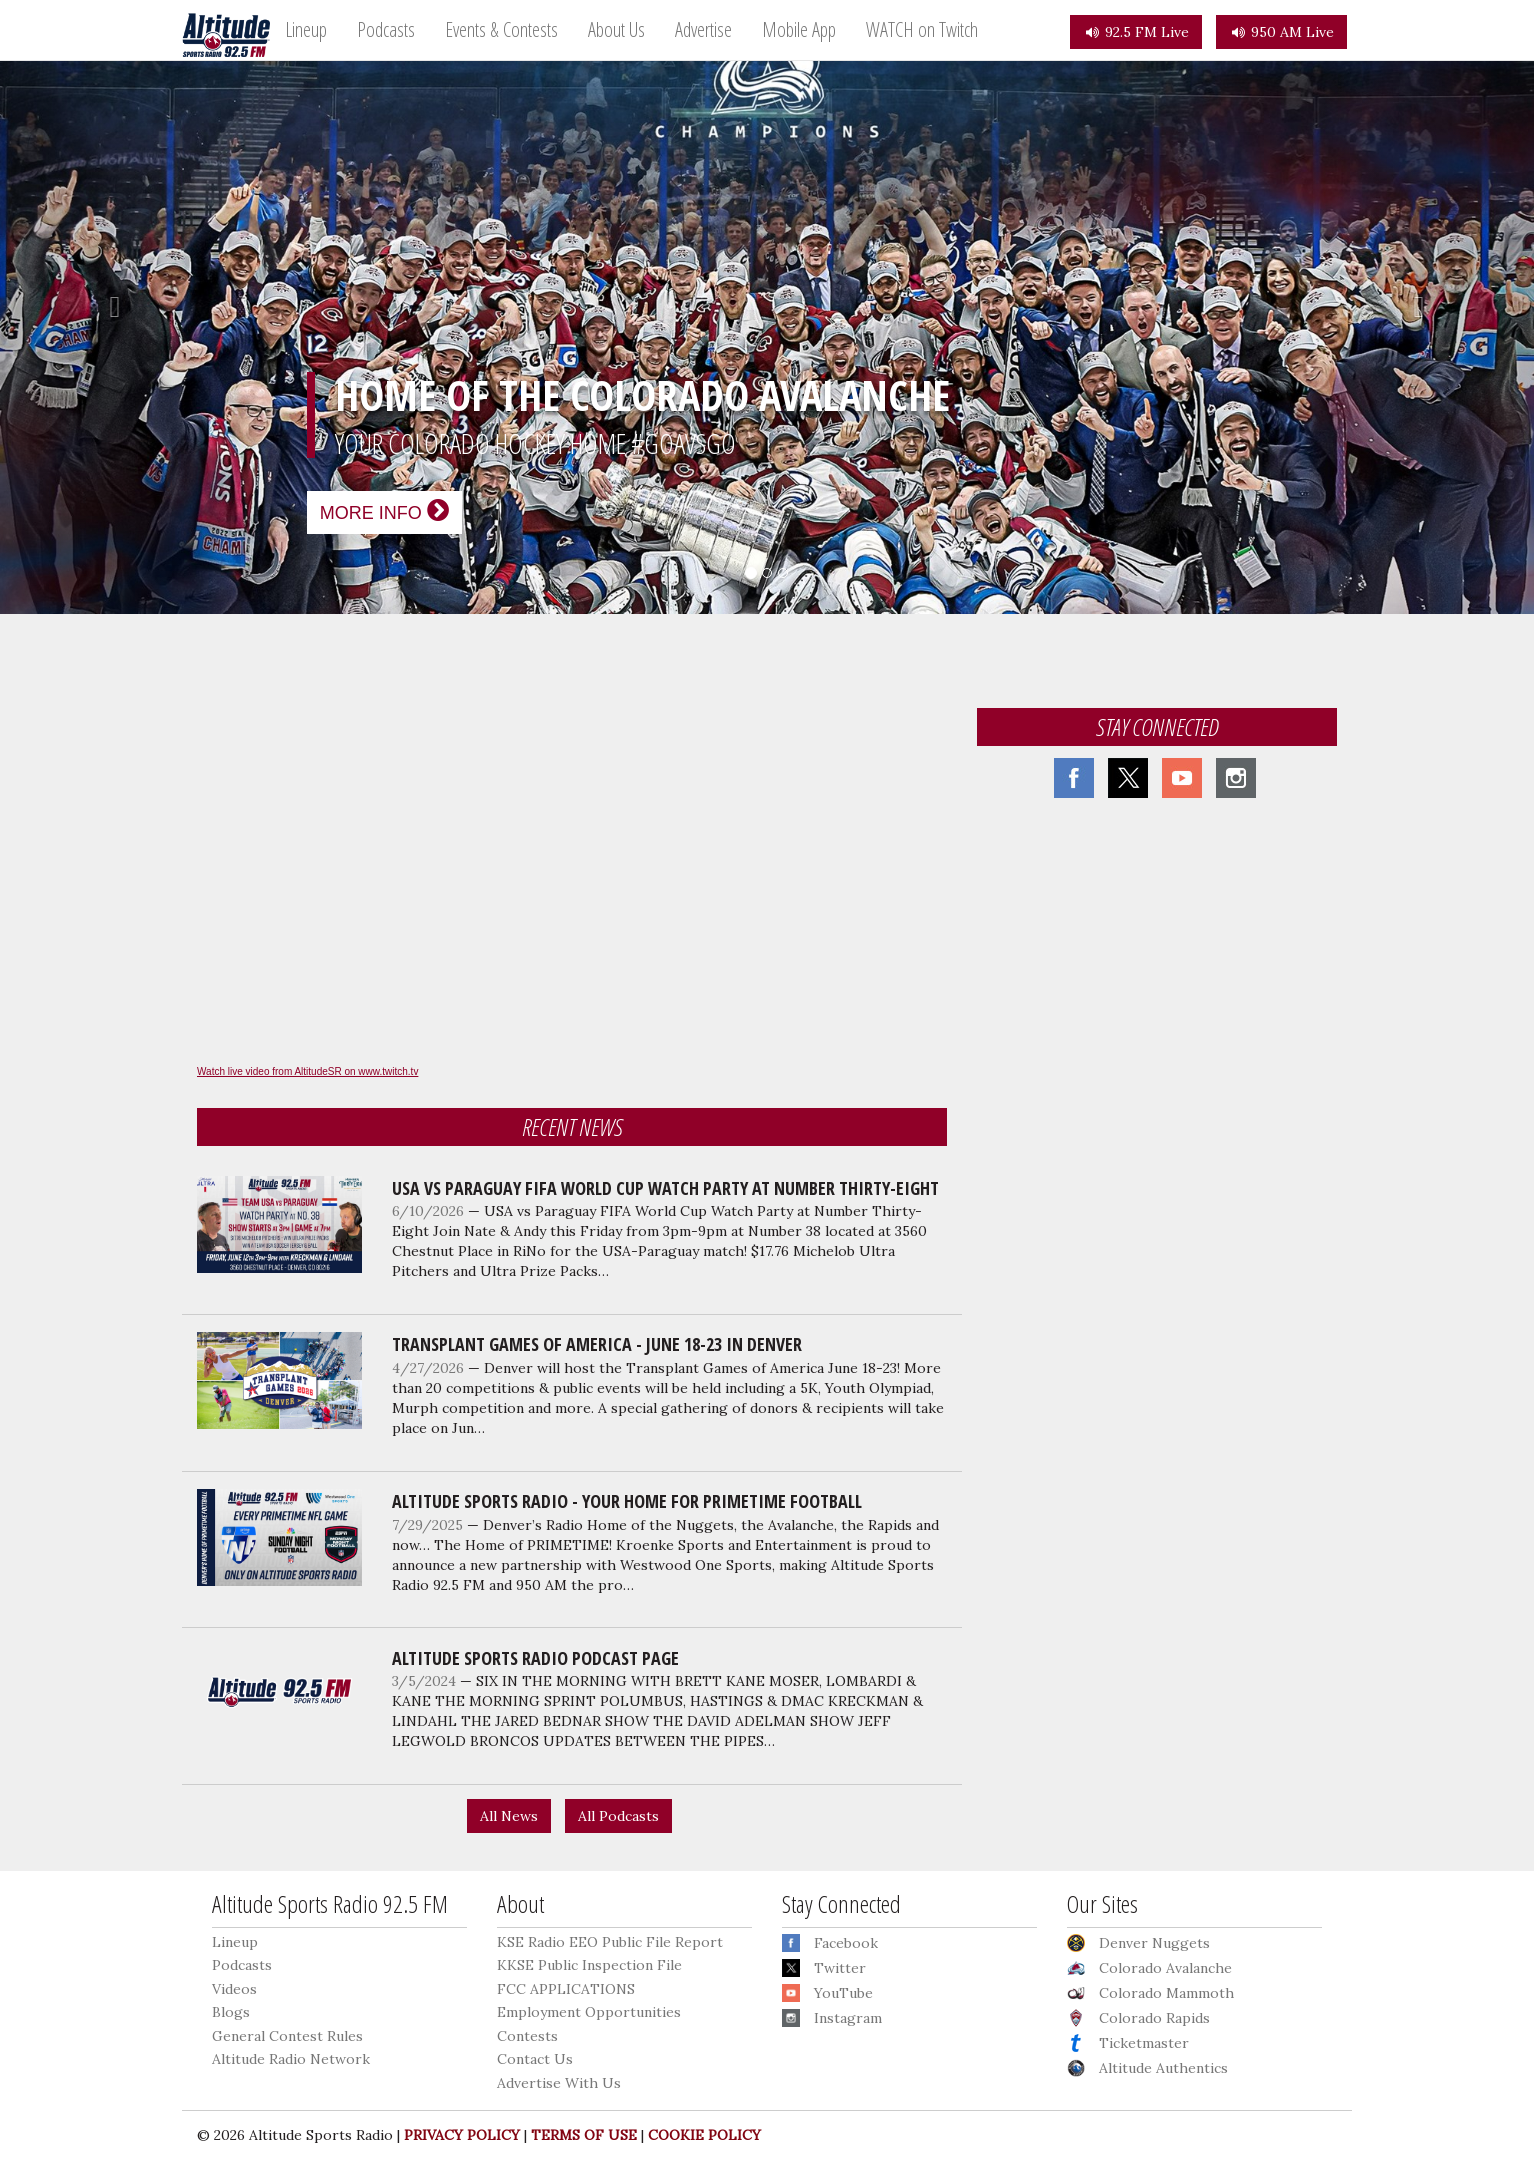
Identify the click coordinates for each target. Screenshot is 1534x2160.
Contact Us (535, 2059)
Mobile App (799, 29)
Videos (234, 1989)
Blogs (231, 2012)
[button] (115, 307)
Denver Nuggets (1154, 1943)
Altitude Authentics (1163, 2068)
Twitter (840, 1968)
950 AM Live (1281, 32)
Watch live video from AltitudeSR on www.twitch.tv (307, 1071)
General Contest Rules (287, 2036)
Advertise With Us (559, 2083)
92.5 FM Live (1136, 32)
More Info (384, 510)
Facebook (846, 1943)
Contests (527, 2036)
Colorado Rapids (1154, 2018)
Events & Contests (501, 29)
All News (509, 1816)
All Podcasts (618, 1816)
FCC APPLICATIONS (566, 1989)
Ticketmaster (1144, 2043)
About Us (616, 29)
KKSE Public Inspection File (589, 1965)
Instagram (848, 2018)
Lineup (306, 29)
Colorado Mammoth (1166, 1993)
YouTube (843, 1993)
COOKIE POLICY (704, 2135)
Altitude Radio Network (291, 2059)
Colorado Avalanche (1165, 1968)
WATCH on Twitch (922, 29)
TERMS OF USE (584, 2135)
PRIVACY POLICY (462, 2135)
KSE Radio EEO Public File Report (610, 1942)
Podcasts (386, 29)
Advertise (703, 29)
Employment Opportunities (589, 2012)
